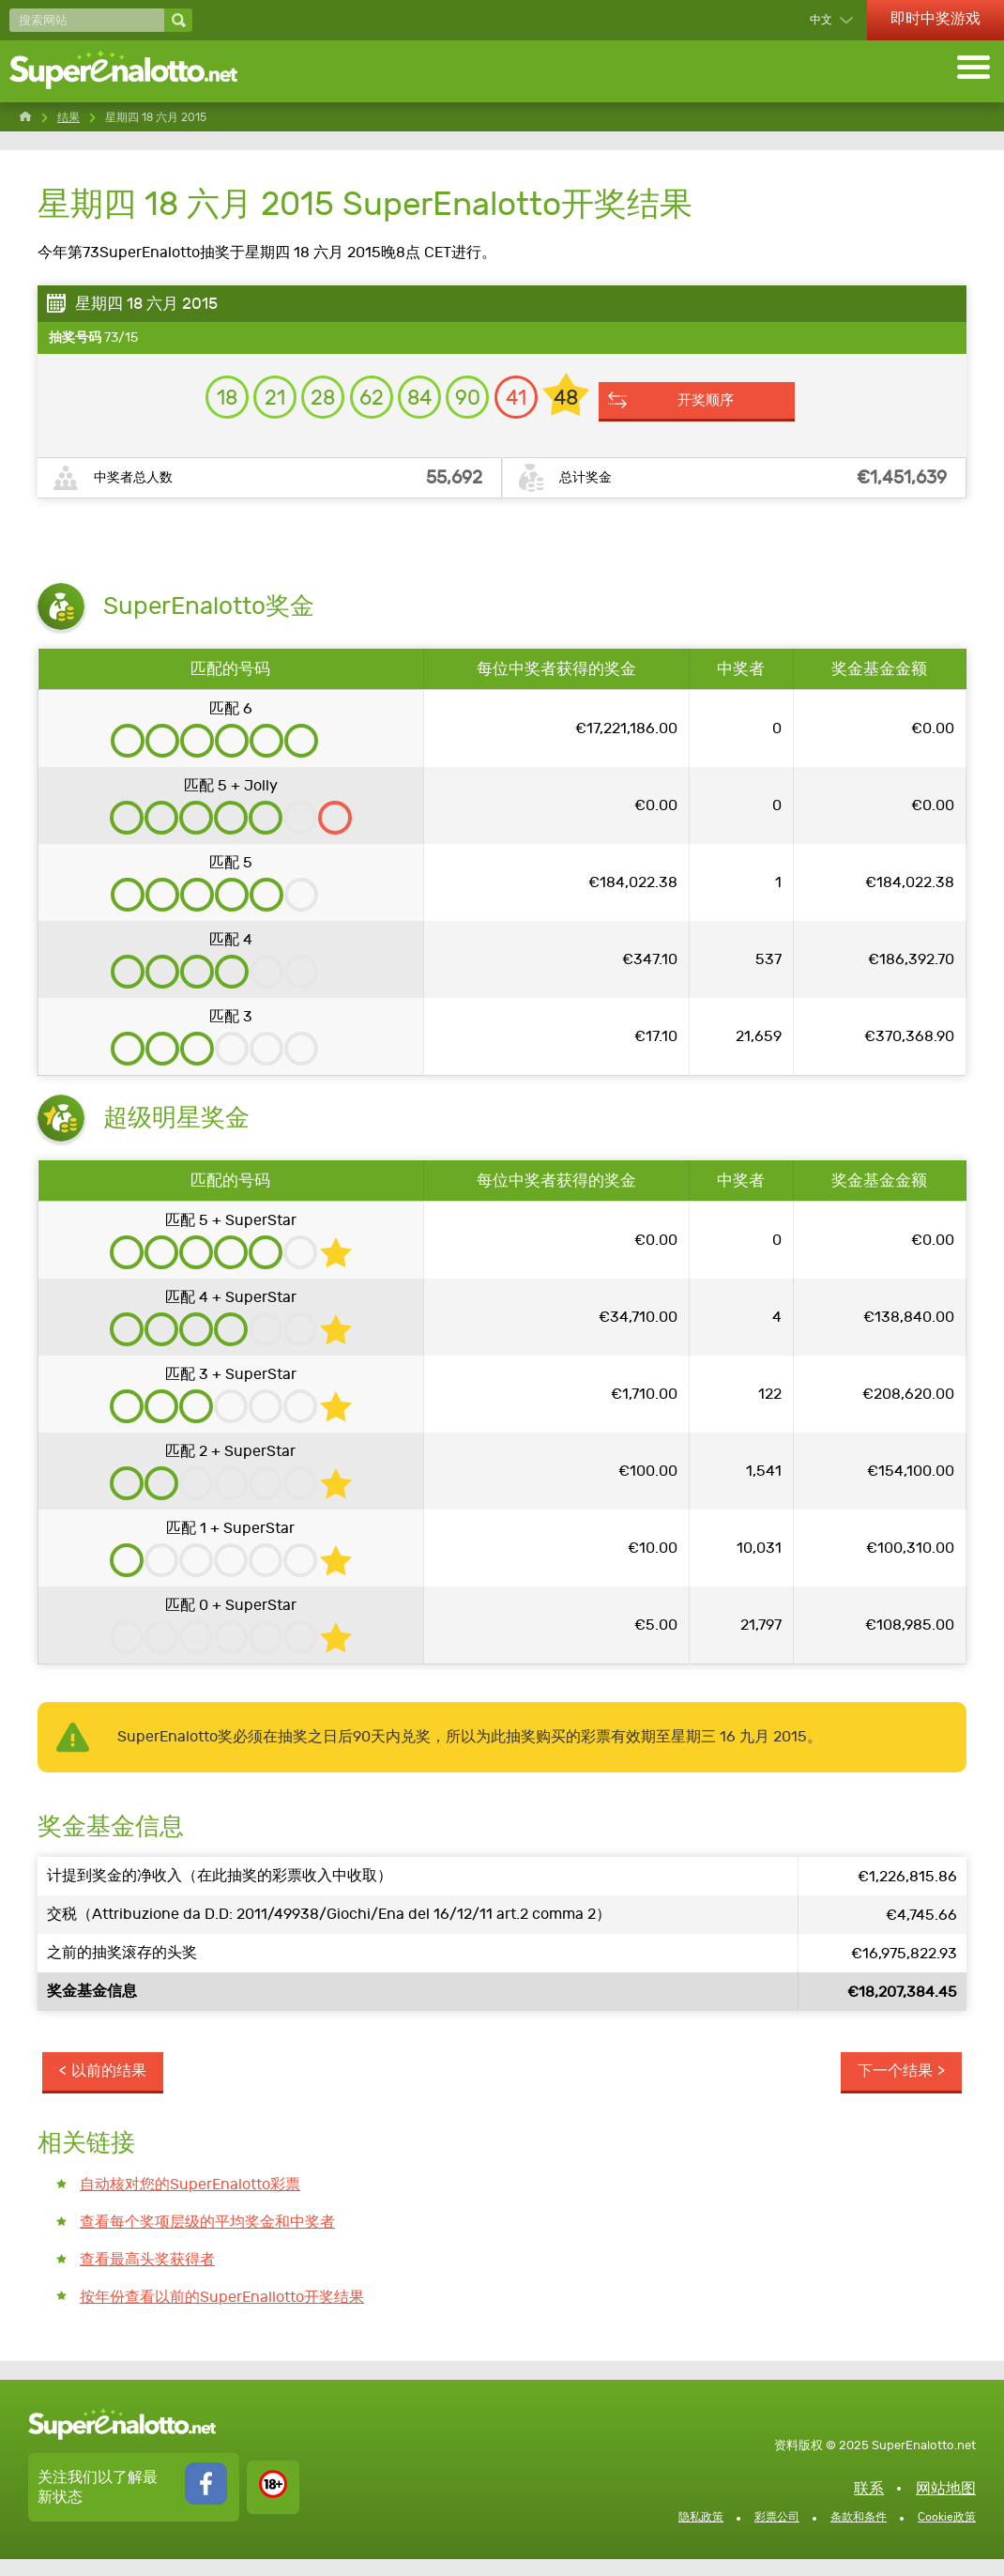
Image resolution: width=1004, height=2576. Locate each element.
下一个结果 (893, 2085)
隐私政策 (700, 2533)
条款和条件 (858, 2533)
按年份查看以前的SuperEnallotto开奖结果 (222, 2314)
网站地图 (946, 2505)
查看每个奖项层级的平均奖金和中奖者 (207, 2237)
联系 (869, 2505)
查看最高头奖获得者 (147, 2276)
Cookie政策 (947, 2533)
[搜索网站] (86, 20)
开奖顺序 (744, 409)
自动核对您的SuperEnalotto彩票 (190, 2200)
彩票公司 (776, 2533)
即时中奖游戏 (935, 18)
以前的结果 (110, 2085)
